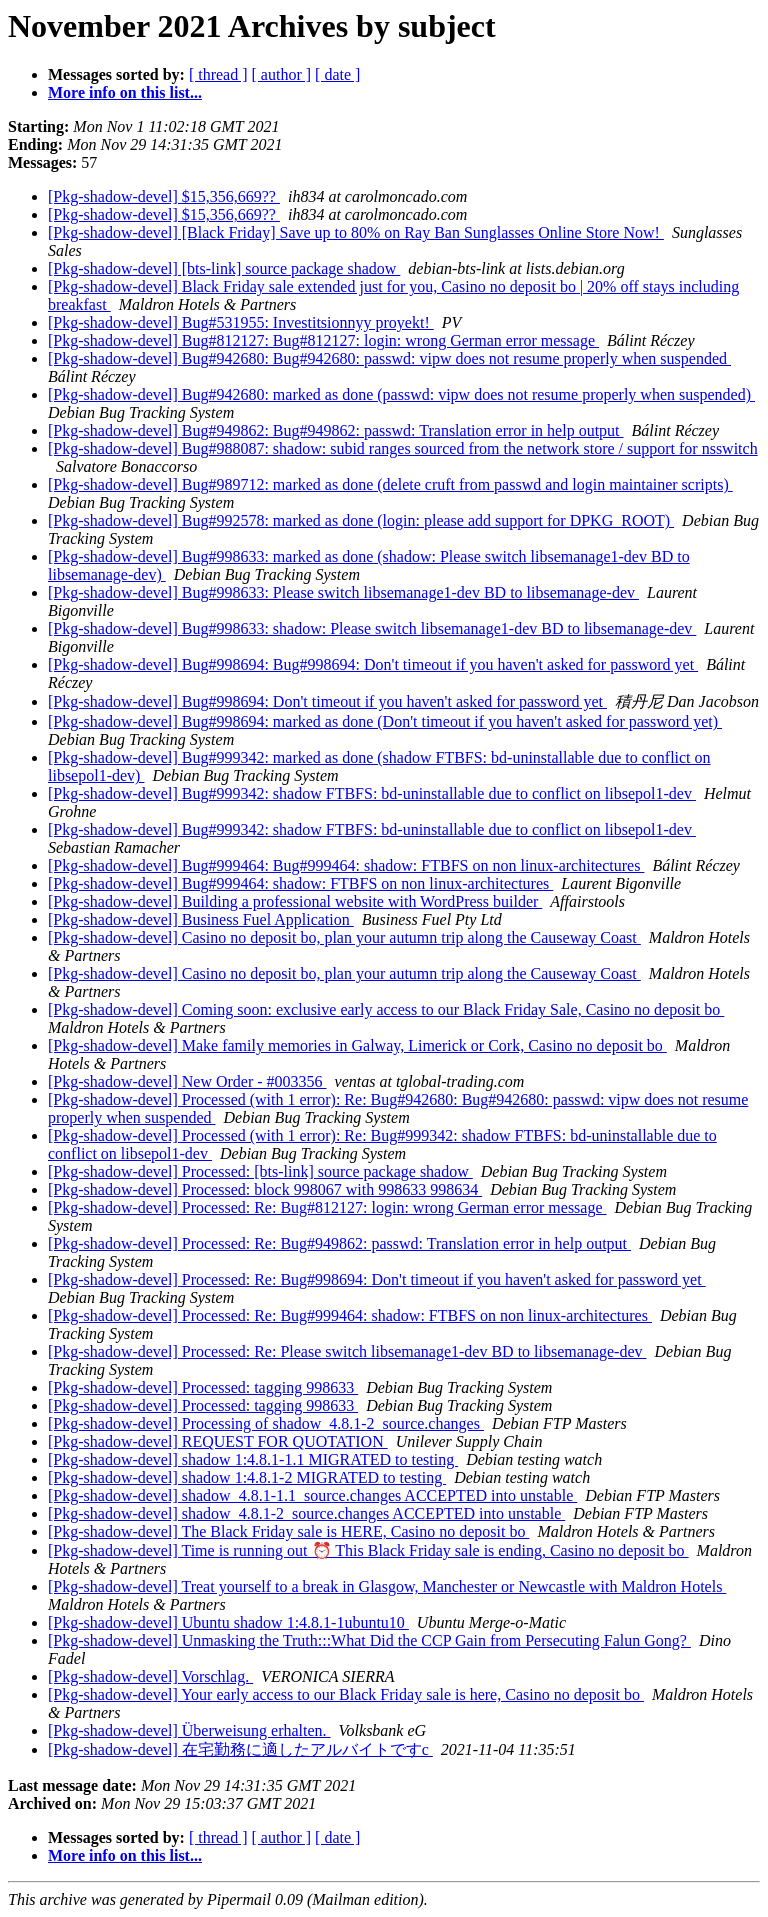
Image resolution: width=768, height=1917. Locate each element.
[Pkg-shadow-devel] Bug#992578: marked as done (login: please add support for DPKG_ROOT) (361, 520)
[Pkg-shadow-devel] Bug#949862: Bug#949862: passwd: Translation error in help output (336, 430)
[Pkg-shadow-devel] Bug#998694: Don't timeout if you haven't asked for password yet (327, 701)
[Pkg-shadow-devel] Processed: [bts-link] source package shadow (260, 1171)
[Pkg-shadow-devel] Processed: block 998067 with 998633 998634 (265, 1189)
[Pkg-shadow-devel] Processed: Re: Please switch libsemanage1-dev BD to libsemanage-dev (347, 1351)
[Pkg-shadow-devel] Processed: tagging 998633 (203, 1387)
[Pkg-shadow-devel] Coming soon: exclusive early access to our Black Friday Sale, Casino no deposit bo (386, 1009)
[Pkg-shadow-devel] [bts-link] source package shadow (224, 268)
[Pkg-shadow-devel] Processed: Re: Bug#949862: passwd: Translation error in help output (339, 1243)
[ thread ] (218, 74)
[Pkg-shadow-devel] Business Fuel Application (201, 919)
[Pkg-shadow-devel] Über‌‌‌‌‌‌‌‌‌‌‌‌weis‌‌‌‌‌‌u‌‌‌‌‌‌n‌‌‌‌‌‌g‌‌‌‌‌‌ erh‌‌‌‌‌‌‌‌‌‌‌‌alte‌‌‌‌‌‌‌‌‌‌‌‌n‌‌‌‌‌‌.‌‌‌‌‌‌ (189, 1730)
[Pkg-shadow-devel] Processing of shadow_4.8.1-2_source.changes (266, 1423)
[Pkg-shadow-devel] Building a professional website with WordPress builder (295, 901)
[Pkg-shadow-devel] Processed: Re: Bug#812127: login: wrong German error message (327, 1207)
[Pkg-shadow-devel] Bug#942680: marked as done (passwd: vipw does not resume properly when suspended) (401, 394)
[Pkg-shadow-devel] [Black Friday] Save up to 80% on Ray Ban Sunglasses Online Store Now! (356, 232)
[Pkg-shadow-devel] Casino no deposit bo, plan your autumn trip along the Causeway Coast (344, 937)
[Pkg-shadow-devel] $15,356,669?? (164, 196)
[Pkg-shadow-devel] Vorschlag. (150, 1676)
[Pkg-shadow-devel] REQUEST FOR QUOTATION (218, 1441)
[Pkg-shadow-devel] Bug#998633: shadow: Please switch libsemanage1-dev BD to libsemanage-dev (372, 628)
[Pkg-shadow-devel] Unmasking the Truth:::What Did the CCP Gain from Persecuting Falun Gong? (369, 1640)
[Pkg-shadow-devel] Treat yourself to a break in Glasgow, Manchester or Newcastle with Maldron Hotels (387, 1586)
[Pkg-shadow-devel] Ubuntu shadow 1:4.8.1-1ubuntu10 (228, 1622)
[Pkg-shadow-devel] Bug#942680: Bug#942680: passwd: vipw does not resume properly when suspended (389, 358)
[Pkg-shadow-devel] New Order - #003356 (187, 1081)
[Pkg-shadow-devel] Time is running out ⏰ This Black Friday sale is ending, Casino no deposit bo (368, 1550)
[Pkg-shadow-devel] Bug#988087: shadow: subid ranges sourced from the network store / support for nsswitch (403, 448)
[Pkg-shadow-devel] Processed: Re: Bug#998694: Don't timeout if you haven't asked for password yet (377, 1279)
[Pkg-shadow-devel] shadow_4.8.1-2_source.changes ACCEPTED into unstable (306, 1513)
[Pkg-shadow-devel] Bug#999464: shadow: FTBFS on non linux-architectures (300, 883)
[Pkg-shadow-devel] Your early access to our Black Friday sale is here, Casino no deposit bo (346, 1694)
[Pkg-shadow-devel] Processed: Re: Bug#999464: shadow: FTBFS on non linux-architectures (350, 1315)
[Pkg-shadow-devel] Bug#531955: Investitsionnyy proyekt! (241, 322)
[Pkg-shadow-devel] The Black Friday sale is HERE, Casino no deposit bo (288, 1531)
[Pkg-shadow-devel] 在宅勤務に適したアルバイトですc (240, 1749)
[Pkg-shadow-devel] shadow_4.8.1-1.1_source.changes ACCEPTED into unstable (312, 1495)
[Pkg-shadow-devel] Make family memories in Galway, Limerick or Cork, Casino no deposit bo (357, 1045)
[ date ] (337, 74)
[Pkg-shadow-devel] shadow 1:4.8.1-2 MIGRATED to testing (247, 1477)
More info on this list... (125, 92)
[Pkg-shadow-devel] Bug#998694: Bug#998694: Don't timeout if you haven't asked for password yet (373, 664)
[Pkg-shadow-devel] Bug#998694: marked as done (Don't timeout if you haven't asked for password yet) (385, 721)
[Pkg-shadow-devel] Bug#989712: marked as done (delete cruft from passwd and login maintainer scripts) (390, 484)
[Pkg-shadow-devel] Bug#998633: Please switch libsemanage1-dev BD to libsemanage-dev (343, 592)
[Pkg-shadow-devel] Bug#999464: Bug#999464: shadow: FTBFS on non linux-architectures (346, 865)
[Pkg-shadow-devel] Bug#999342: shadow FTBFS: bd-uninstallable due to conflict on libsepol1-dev (372, 793)
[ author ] (282, 74)
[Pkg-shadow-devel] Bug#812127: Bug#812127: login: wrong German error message (323, 340)
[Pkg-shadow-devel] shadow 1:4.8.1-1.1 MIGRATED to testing (253, 1459)
